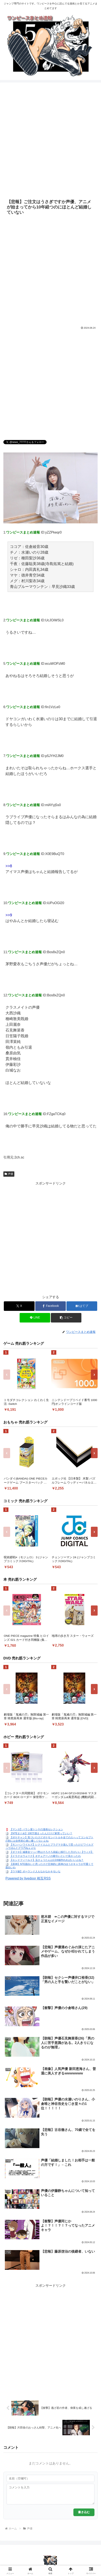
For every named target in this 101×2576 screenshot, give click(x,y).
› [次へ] (94, 1374)
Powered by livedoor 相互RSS (28, 1878)
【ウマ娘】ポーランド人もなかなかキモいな (35, 1871)
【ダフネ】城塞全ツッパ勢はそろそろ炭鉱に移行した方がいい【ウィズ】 (51, 1852)
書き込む (84, 2512)
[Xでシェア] (19, 1306)
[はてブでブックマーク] (81, 1306)
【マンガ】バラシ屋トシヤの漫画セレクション (36, 1829)
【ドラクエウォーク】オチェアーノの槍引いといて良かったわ (45, 1856)
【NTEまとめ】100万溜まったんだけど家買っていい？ (41, 1833)
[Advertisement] (50, 140)
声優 (9, 1173)
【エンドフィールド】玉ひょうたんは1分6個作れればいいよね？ (46, 1860)
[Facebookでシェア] (50, 1306)
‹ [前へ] (6, 1374)
